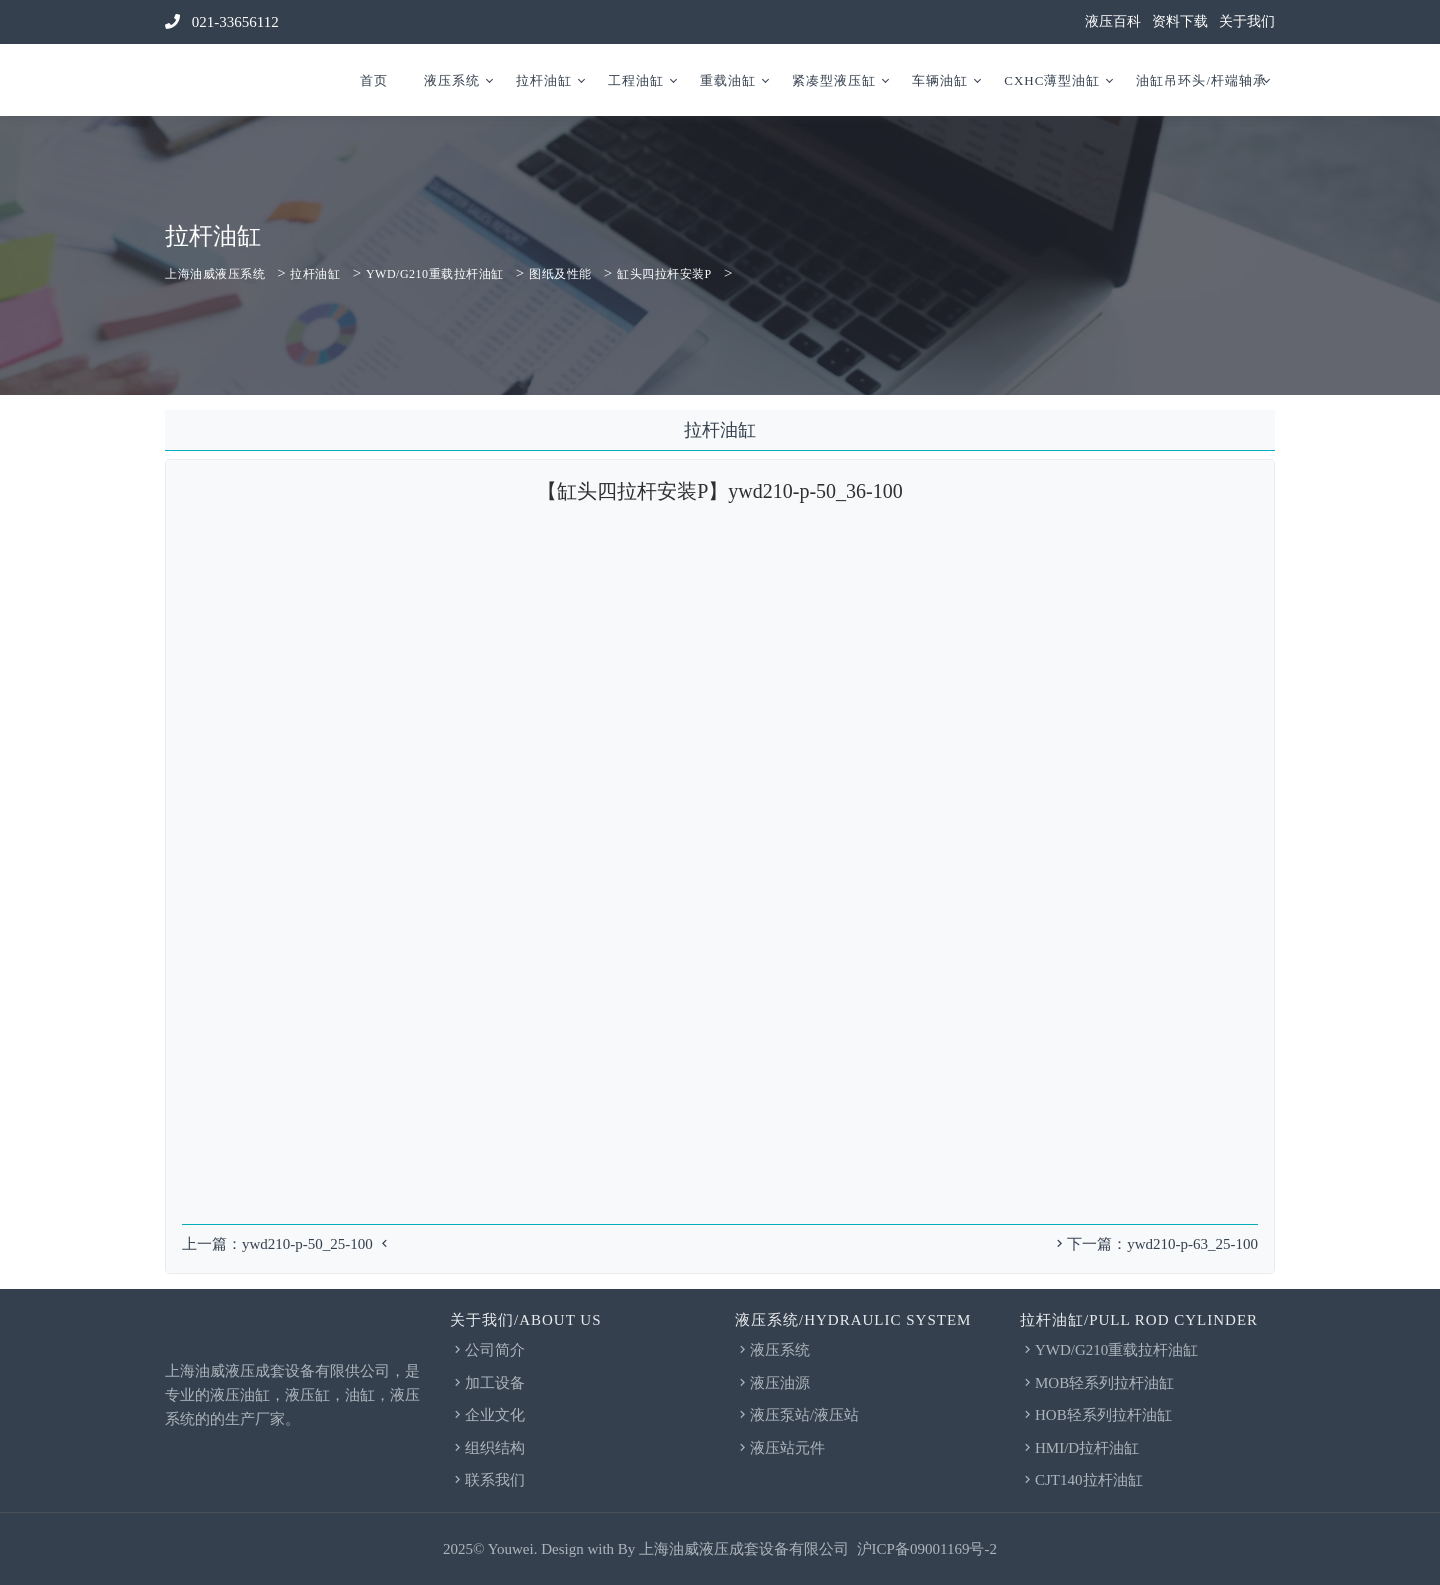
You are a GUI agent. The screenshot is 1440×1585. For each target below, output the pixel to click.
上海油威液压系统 (215, 274)
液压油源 (772, 1383)
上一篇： (212, 1244)
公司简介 (487, 1350)
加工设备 (487, 1383)
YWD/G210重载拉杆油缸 (435, 274)
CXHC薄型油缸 (1052, 80)
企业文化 (487, 1415)
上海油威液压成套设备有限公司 (744, 1549)
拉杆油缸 (544, 80)
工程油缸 (636, 80)
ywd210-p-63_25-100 (1192, 1244)
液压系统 (452, 80)
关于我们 (1247, 21)
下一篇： (1089, 1244)
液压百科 (1113, 21)
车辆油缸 (940, 80)
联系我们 (487, 1480)
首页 (374, 80)
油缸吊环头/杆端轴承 (1201, 80)
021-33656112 (222, 22)
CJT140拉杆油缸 (1081, 1480)
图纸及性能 (560, 274)
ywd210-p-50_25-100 (307, 1244)
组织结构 (487, 1448)
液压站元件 (780, 1448)
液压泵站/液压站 (797, 1415)
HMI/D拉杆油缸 (1079, 1448)
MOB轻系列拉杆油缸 (1097, 1383)
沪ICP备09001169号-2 (927, 1549)
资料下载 (1180, 21)
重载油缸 (728, 80)
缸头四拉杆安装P (664, 274)
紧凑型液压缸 (834, 80)
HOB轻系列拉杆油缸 (1096, 1415)
